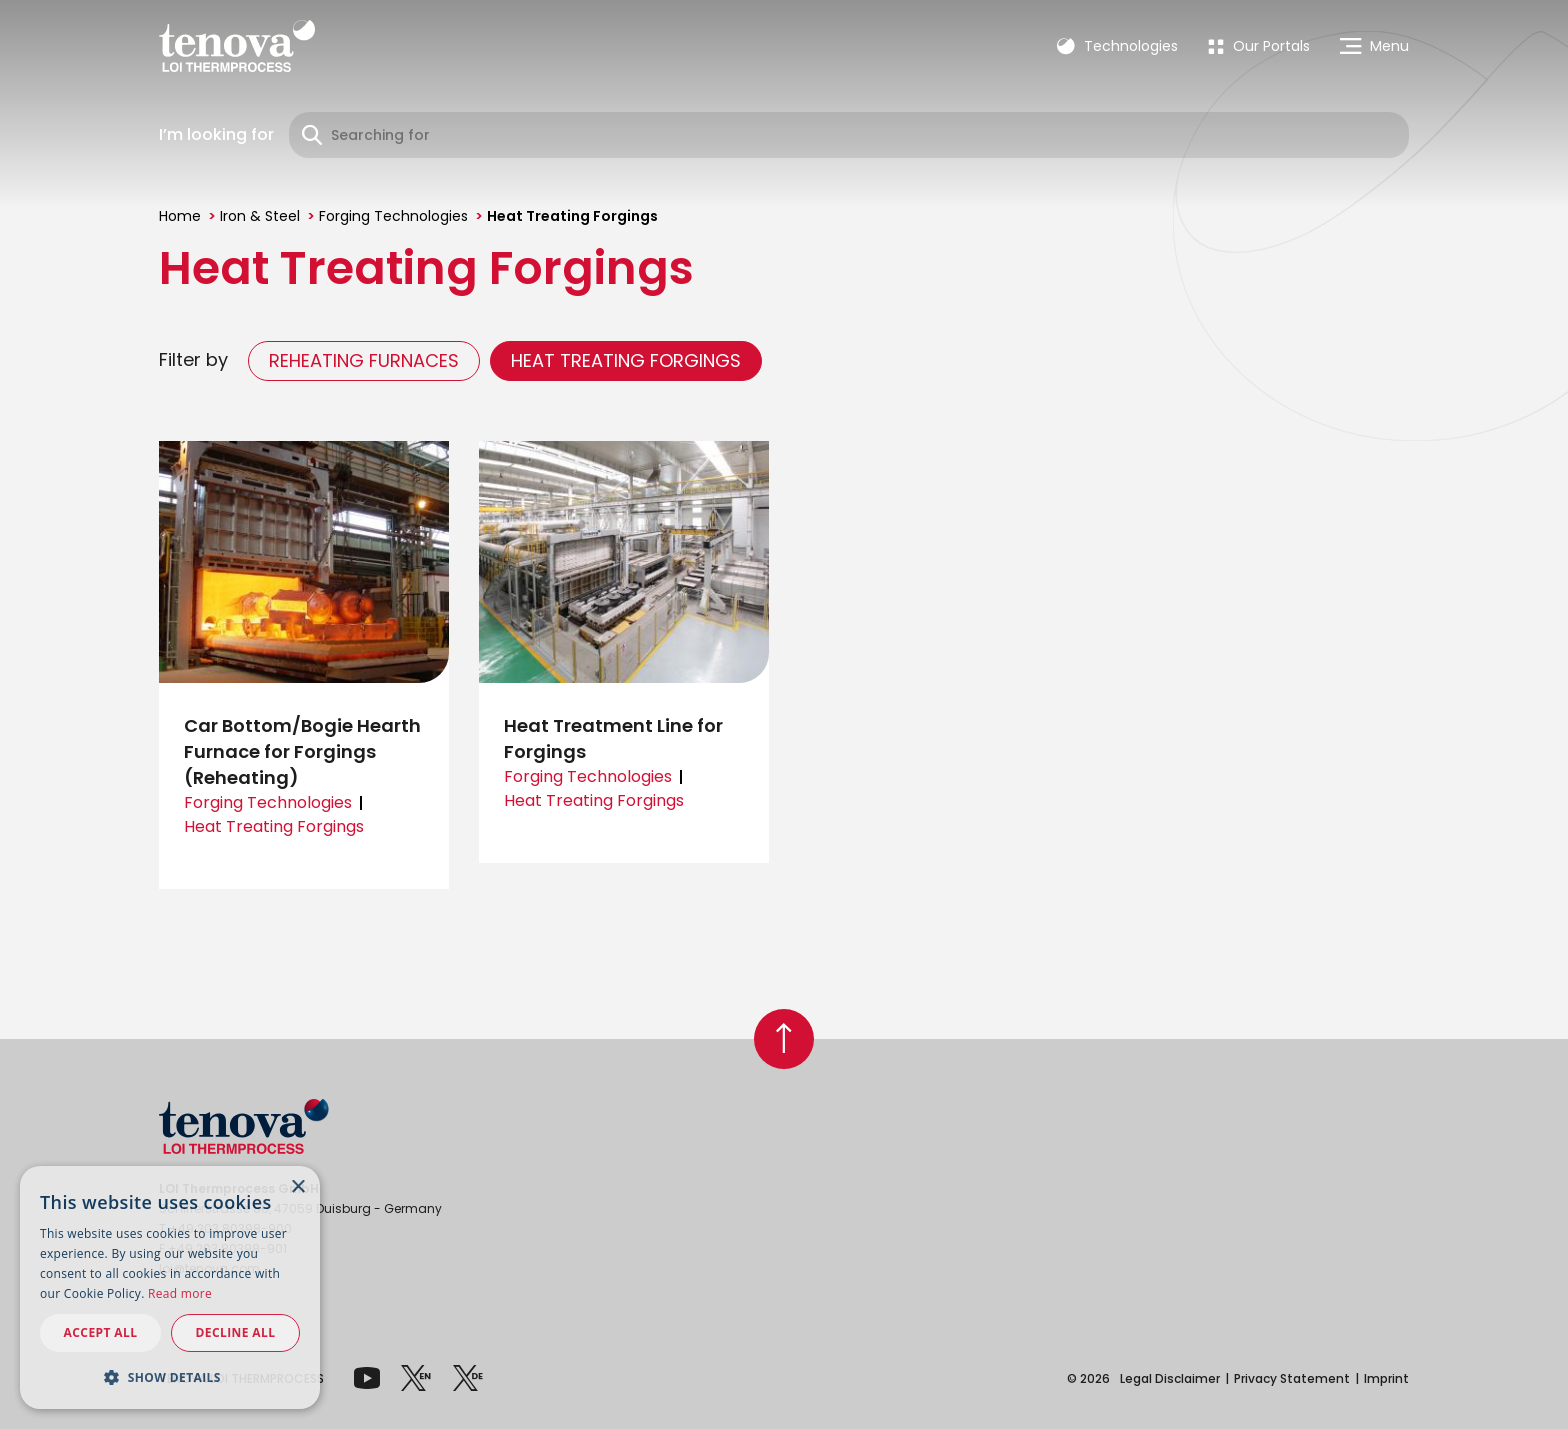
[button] (170, 1377)
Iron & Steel (260, 216)
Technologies (1117, 46)
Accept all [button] (101, 1332)
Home (180, 216)
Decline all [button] (236, 1332)
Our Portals (1259, 46)
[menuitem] (1259, 46)
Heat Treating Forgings (626, 360)
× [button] (297, 1187)
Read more (180, 1293)
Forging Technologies (393, 216)
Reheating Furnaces (364, 360)
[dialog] (170, 1287)
